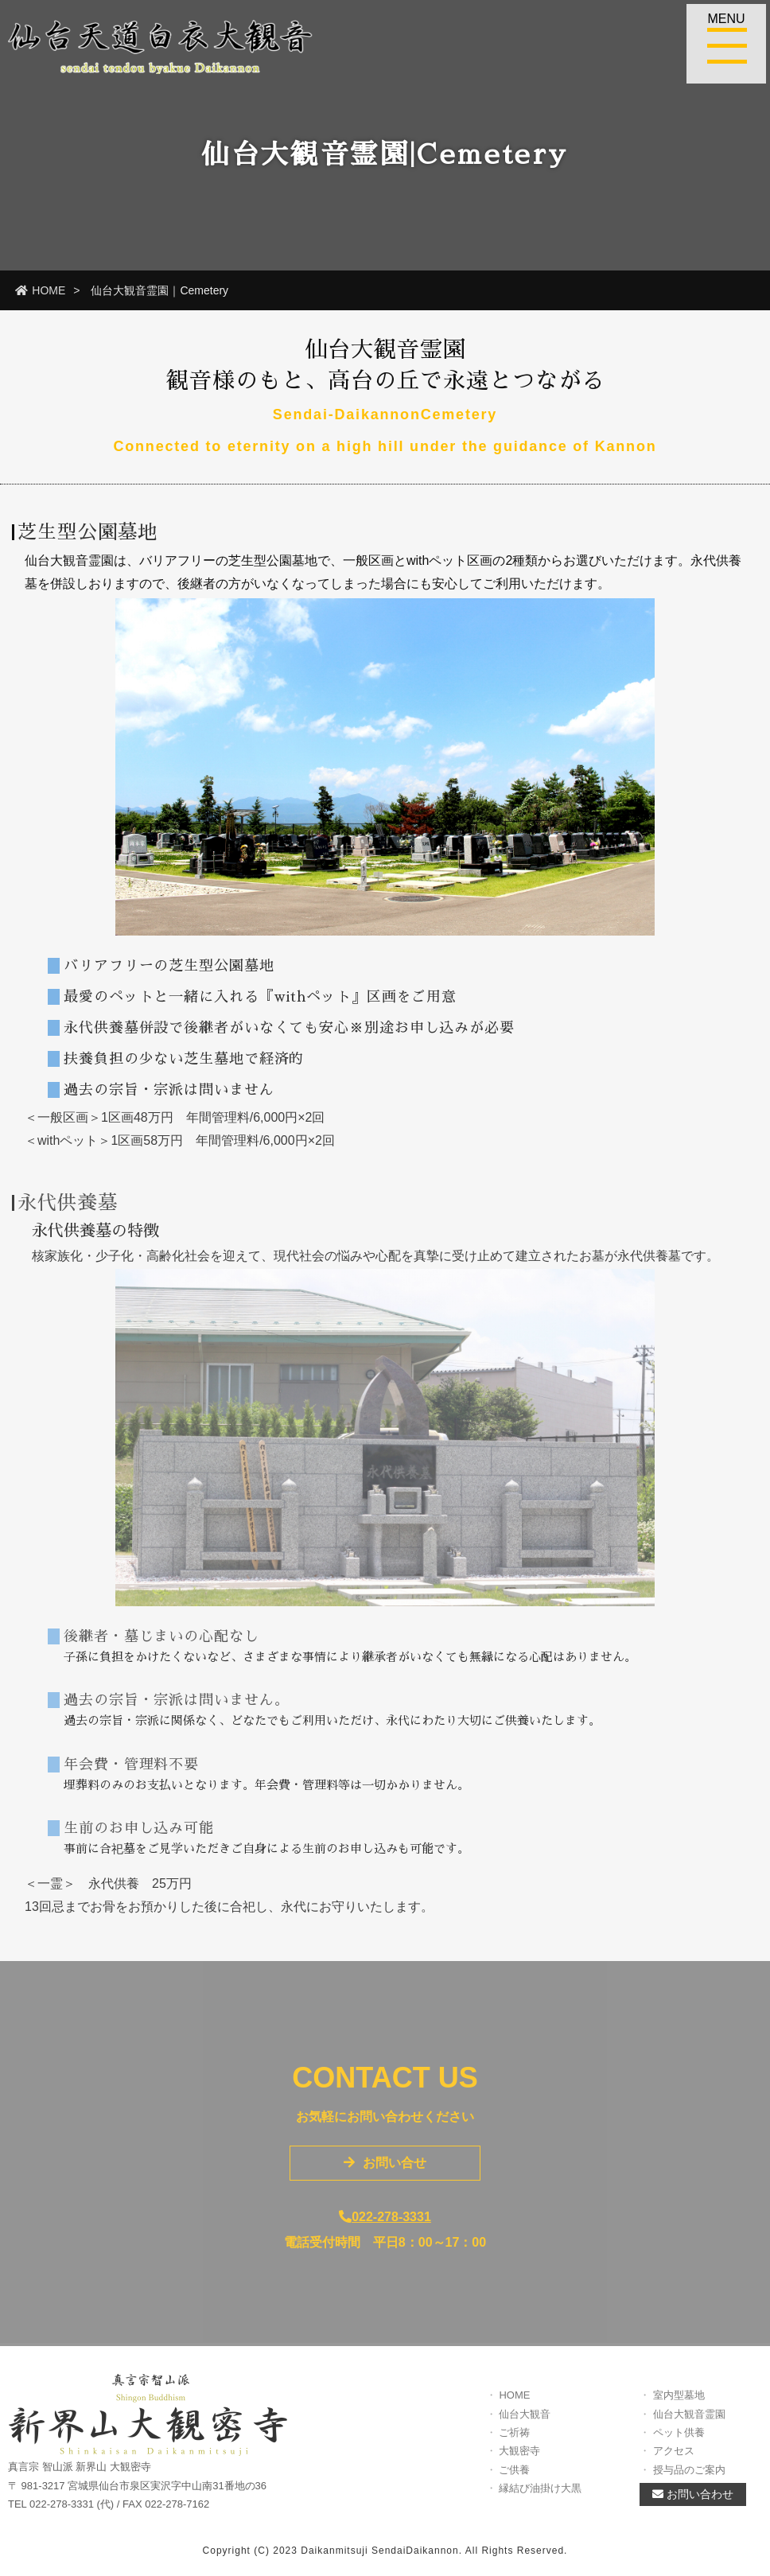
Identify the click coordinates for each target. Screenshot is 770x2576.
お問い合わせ (692, 2504)
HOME (40, 290)
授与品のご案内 (689, 2479)
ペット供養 (679, 2442)
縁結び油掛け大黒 (540, 2498)
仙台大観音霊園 (689, 2424)
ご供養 (514, 2479)
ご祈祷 (514, 2442)
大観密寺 (519, 2461)
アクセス (673, 2461)
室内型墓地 (679, 2405)
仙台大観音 (524, 2424)
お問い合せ (385, 2172)
